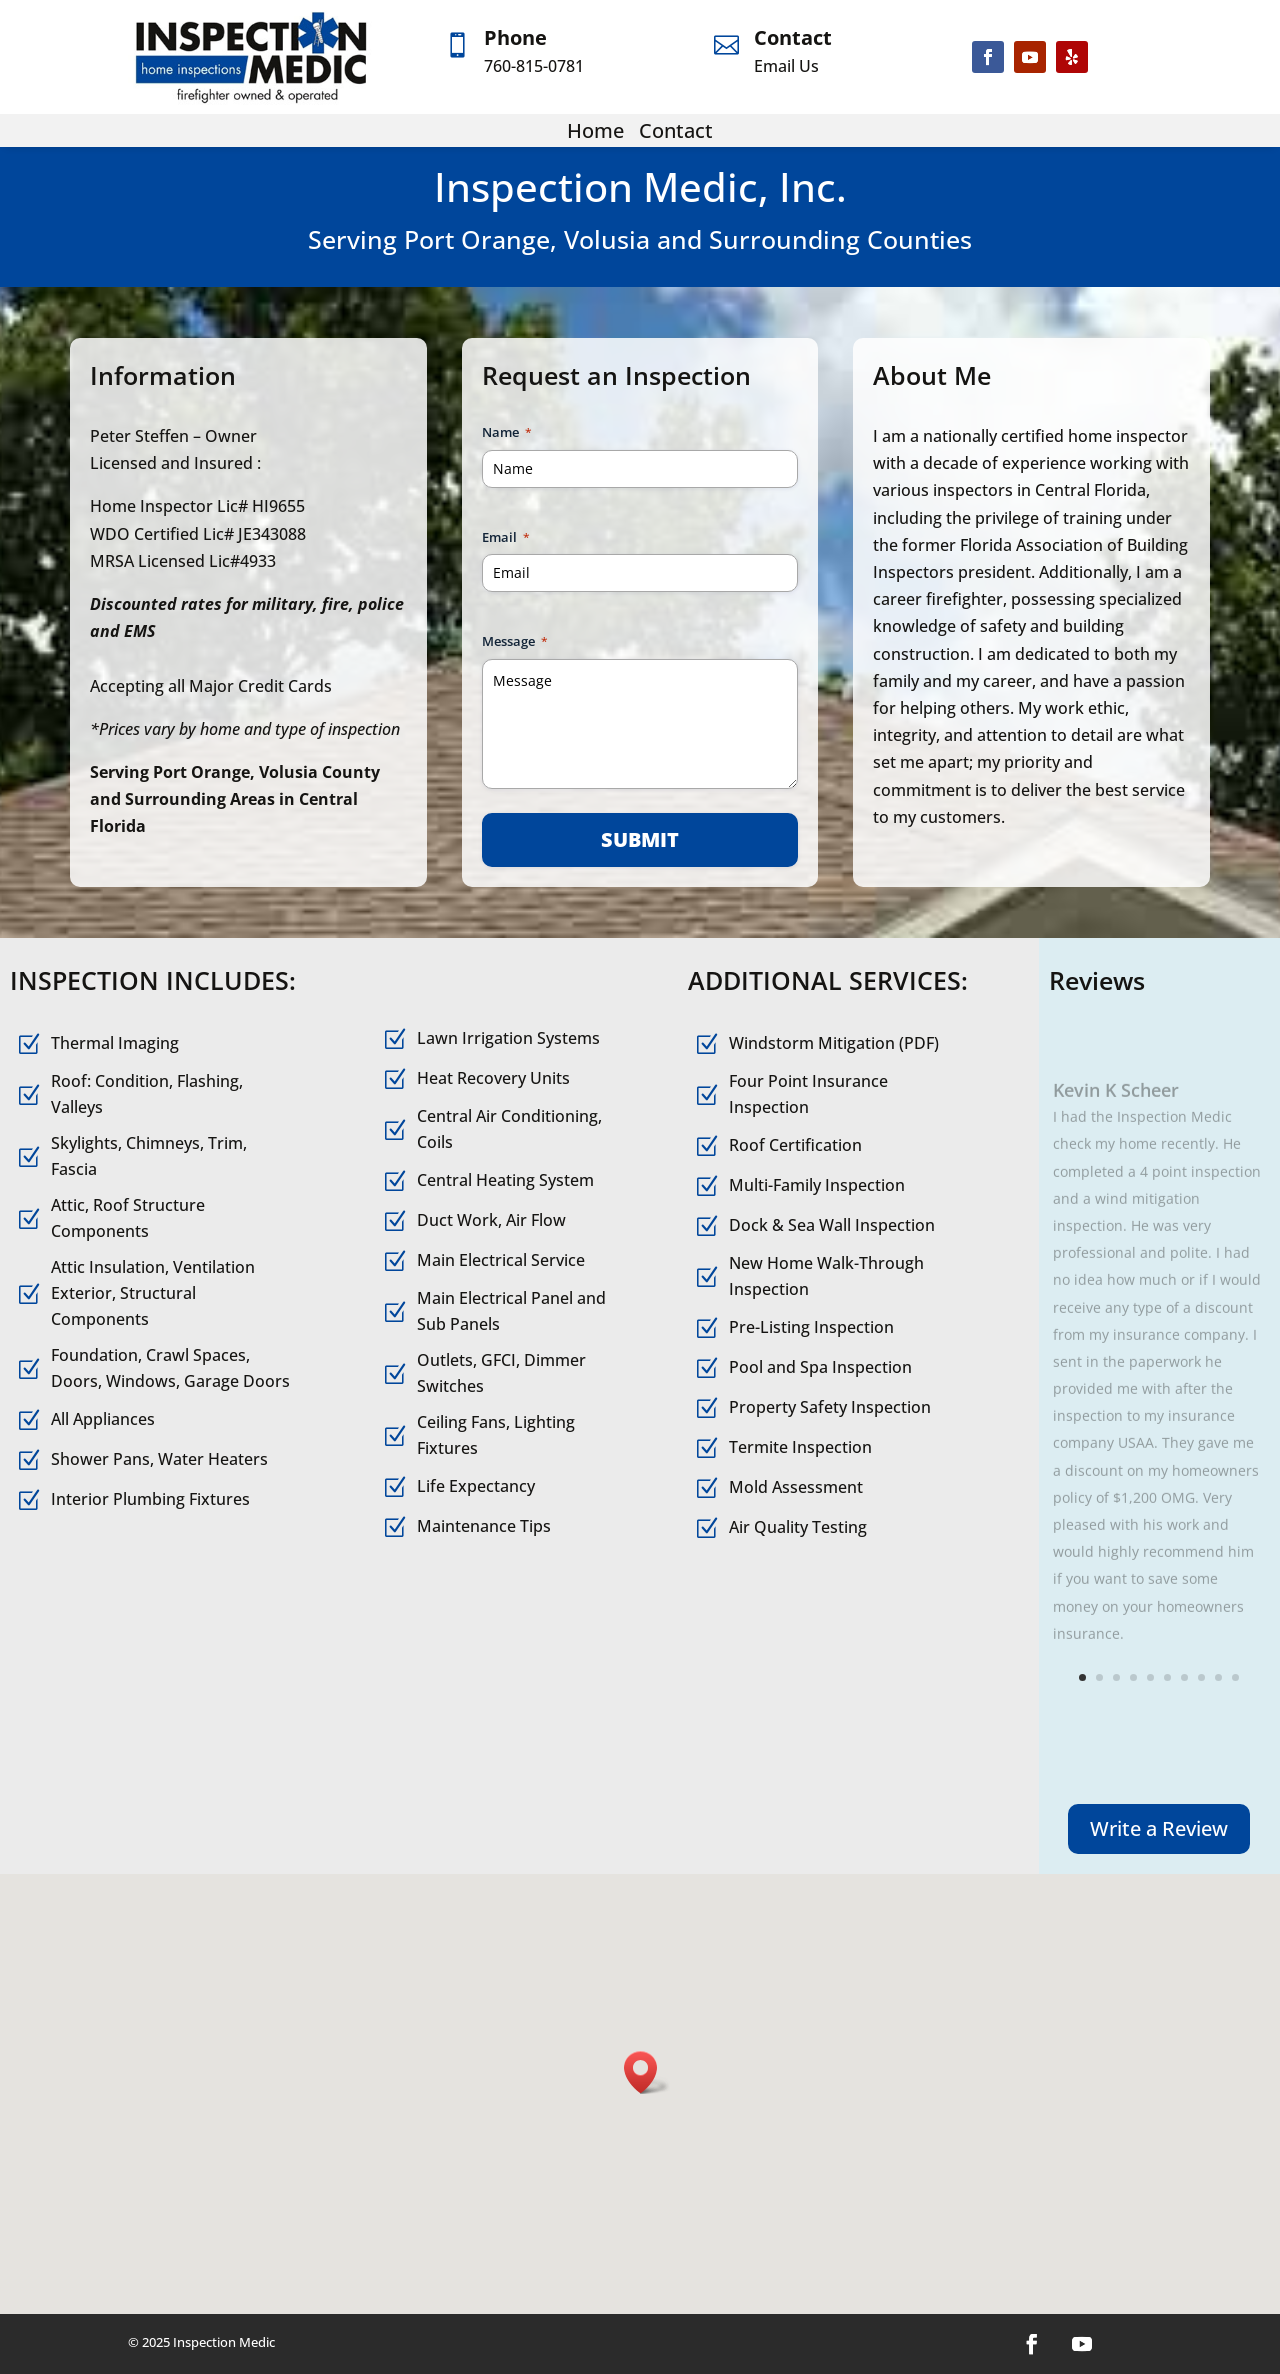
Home (595, 130)
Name (507, 432)
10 (1235, 1677)
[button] (647, 2072)
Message (515, 641)
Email (506, 537)
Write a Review (1159, 1828)
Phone (515, 37)
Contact (793, 37)
